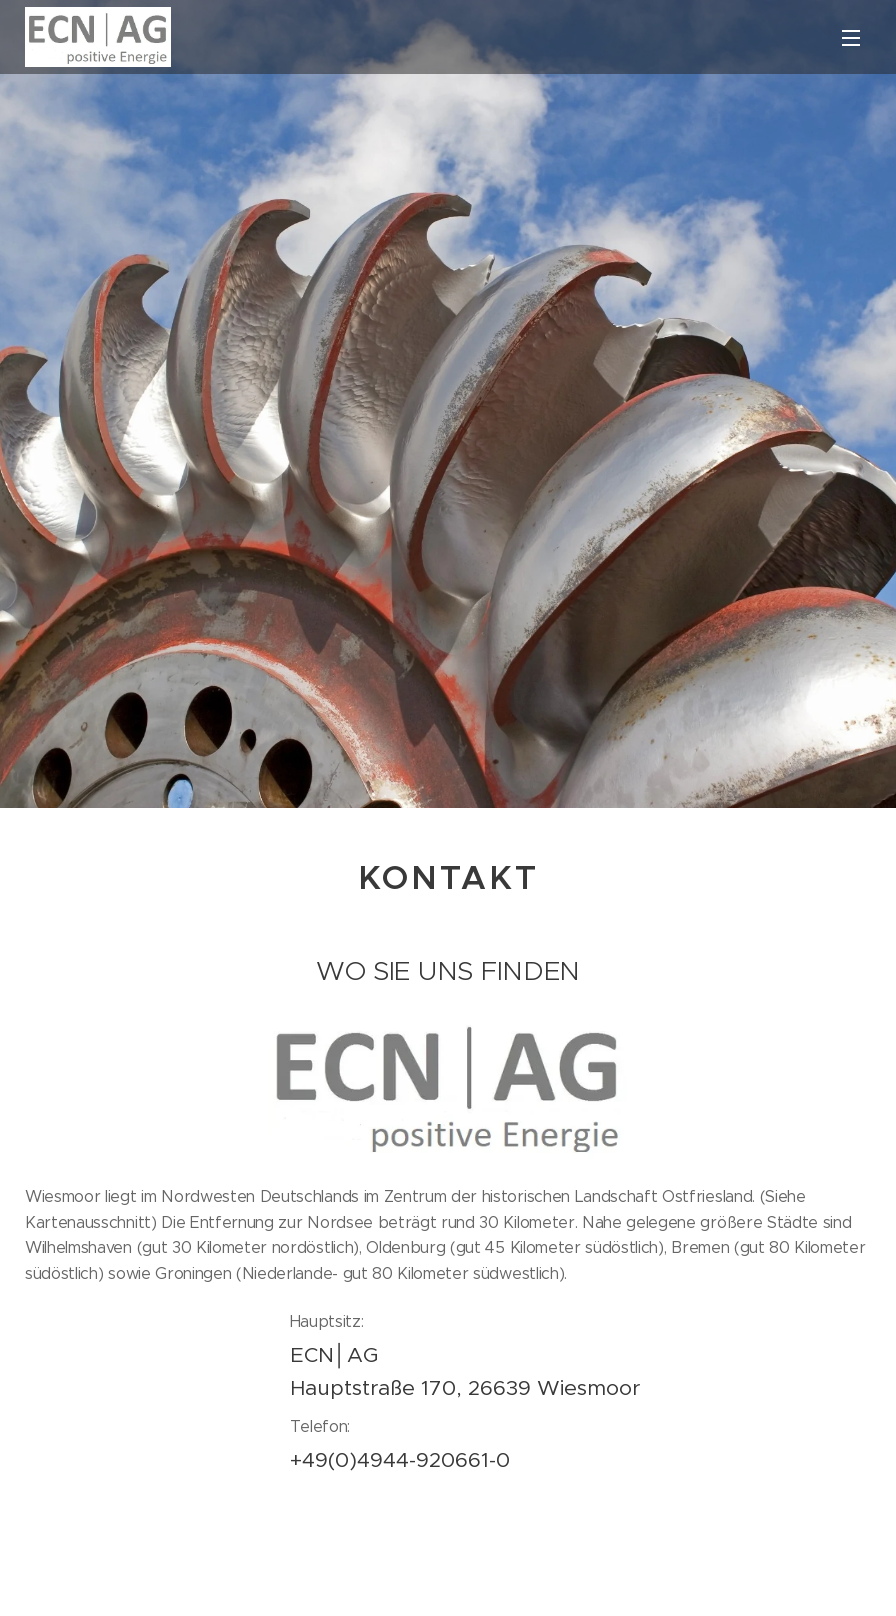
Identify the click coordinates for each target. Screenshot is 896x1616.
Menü (851, 38)
